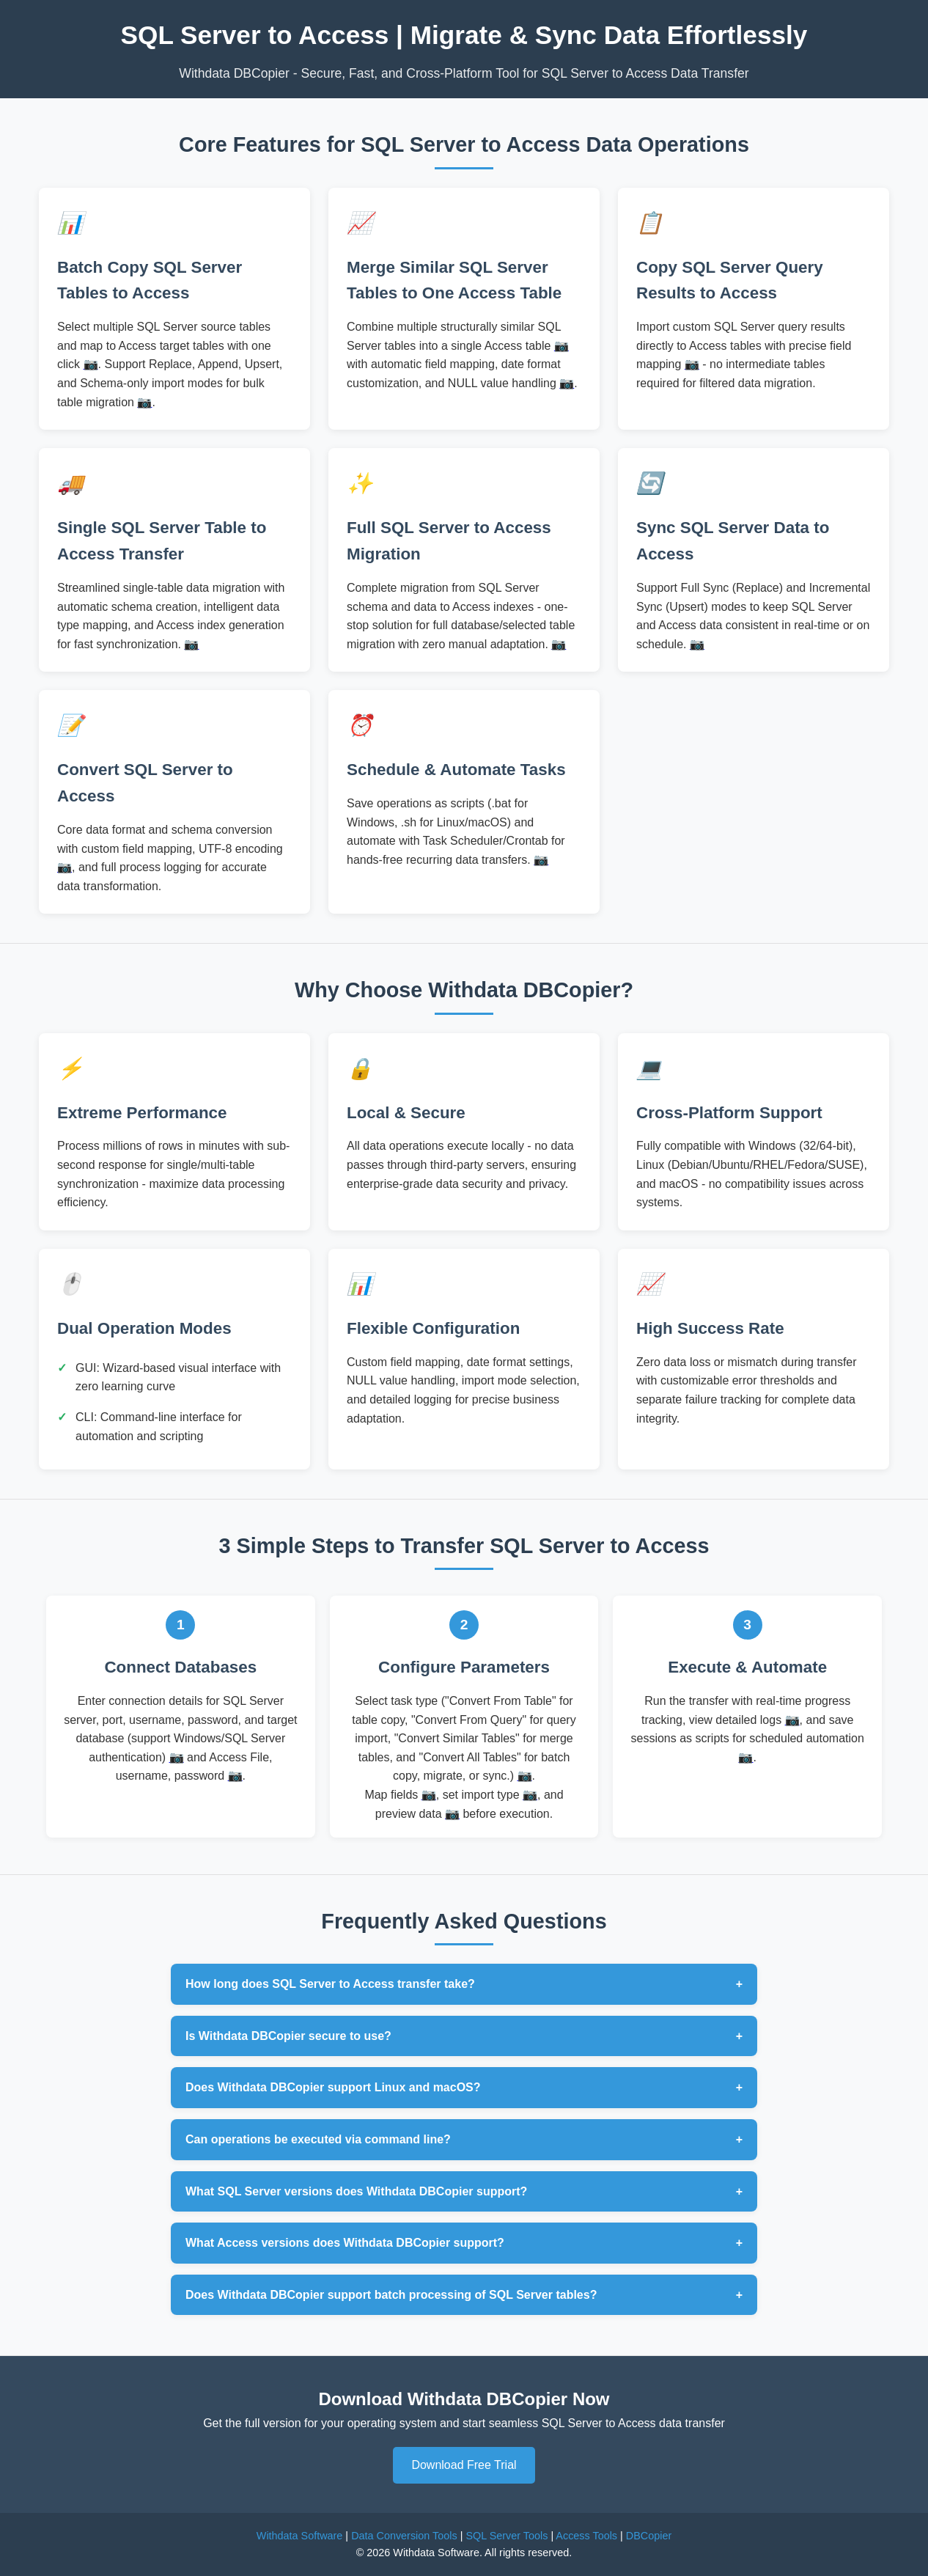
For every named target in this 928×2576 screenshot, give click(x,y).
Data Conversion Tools (404, 2536)
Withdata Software (300, 2536)
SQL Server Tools (506, 2536)
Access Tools (586, 2536)
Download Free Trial (463, 2465)
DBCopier (648, 2536)
